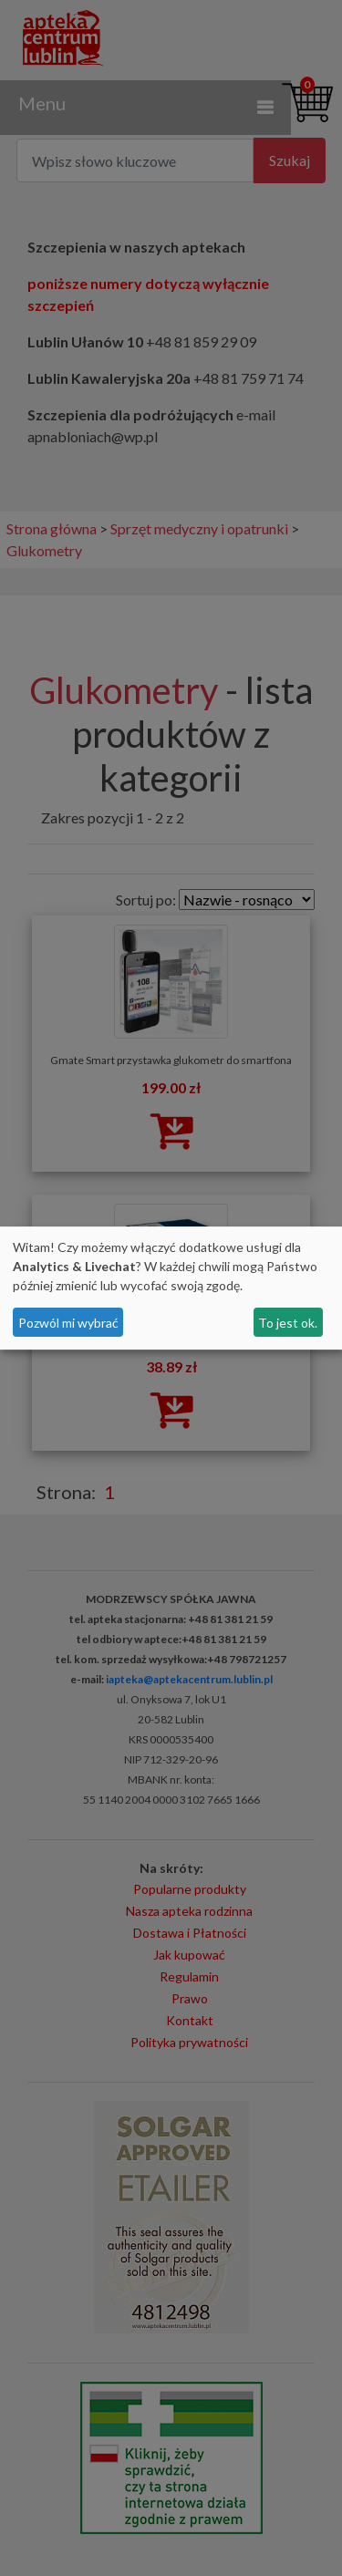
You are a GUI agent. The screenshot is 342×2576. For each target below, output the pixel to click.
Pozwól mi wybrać (68, 1322)
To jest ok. (287, 1322)
